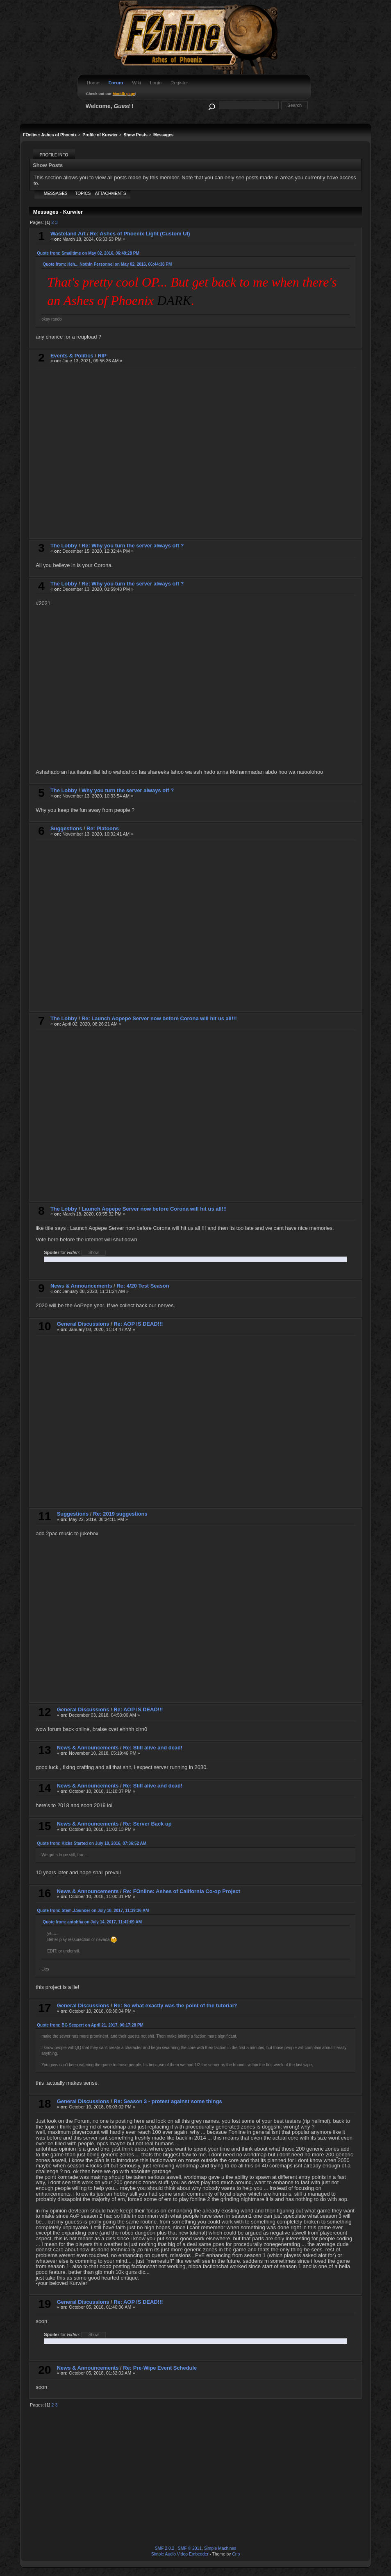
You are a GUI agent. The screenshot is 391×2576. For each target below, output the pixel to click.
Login (155, 82)
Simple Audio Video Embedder (180, 2554)
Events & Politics (71, 356)
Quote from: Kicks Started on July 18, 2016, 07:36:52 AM (91, 1843)
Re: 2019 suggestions (120, 1514)
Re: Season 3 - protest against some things (168, 2101)
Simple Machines (220, 2548)
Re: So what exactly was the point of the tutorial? (175, 2005)
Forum (115, 82)
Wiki (136, 82)
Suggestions (66, 828)
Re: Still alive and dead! (152, 1747)
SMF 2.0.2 (165, 2548)
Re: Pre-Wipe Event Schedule (160, 2368)
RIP (102, 356)
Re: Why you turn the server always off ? (133, 545)
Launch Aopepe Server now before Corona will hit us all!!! (154, 1209)
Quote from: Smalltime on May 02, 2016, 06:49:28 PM (88, 253)
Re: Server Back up (147, 1824)
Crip (236, 2554)
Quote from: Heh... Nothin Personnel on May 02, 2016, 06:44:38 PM (107, 264)
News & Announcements (81, 1286)
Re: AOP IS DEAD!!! (138, 1324)
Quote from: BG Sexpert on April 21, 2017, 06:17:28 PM (90, 2025)
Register (179, 82)
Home (93, 82)
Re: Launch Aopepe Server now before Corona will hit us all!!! (159, 1018)
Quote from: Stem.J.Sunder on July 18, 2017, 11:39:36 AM (93, 1910)
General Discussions (83, 1324)
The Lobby (63, 545)
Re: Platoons (102, 828)
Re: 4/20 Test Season (143, 1286)
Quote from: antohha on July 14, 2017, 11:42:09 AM (92, 1922)
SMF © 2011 (190, 2548)
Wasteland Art (68, 233)
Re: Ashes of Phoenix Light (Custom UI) (140, 233)
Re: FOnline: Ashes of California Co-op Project (181, 1891)
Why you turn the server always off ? (128, 790)
